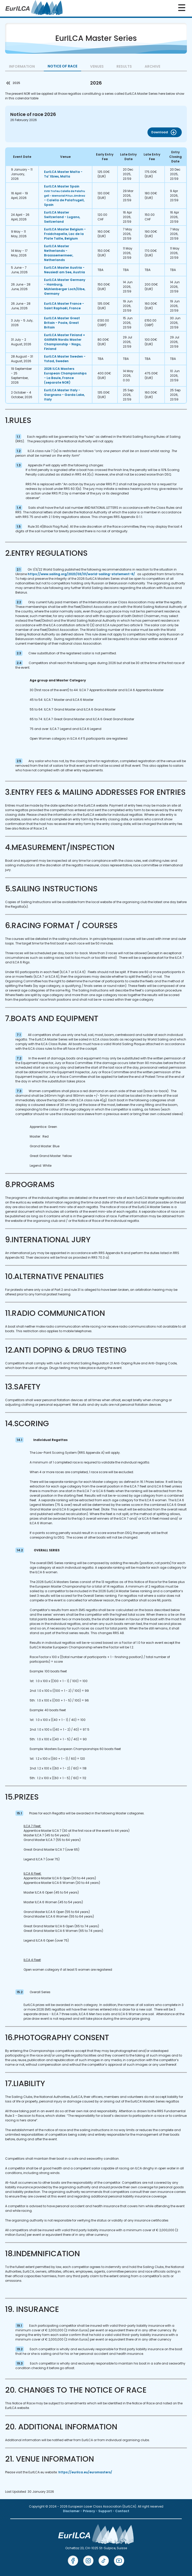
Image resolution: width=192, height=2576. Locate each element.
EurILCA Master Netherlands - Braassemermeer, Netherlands (58, 253)
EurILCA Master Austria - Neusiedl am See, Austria (64, 269)
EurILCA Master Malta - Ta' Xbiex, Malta (63, 174)
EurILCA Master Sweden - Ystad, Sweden (65, 358)
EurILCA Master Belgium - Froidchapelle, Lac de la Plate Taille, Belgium (65, 234)
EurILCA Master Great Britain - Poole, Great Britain (62, 322)
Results (124, 66)
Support (105, 2511)
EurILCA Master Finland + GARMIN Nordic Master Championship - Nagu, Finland (64, 342)
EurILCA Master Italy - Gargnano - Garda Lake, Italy (64, 394)
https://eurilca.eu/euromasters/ (85, 2472)
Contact (122, 2511)
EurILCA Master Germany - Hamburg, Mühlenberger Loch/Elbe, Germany (64, 287)
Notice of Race (62, 66)
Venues (97, 66)
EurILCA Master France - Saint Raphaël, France (64, 305)
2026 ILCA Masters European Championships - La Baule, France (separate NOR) (65, 376)
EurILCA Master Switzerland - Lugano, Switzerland (62, 217)
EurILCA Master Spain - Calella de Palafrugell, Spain (64, 195)
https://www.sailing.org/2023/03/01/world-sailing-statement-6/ (81, 574)
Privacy (89, 2511)
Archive (152, 66)
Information (22, 66)
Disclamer (71, 2511)
